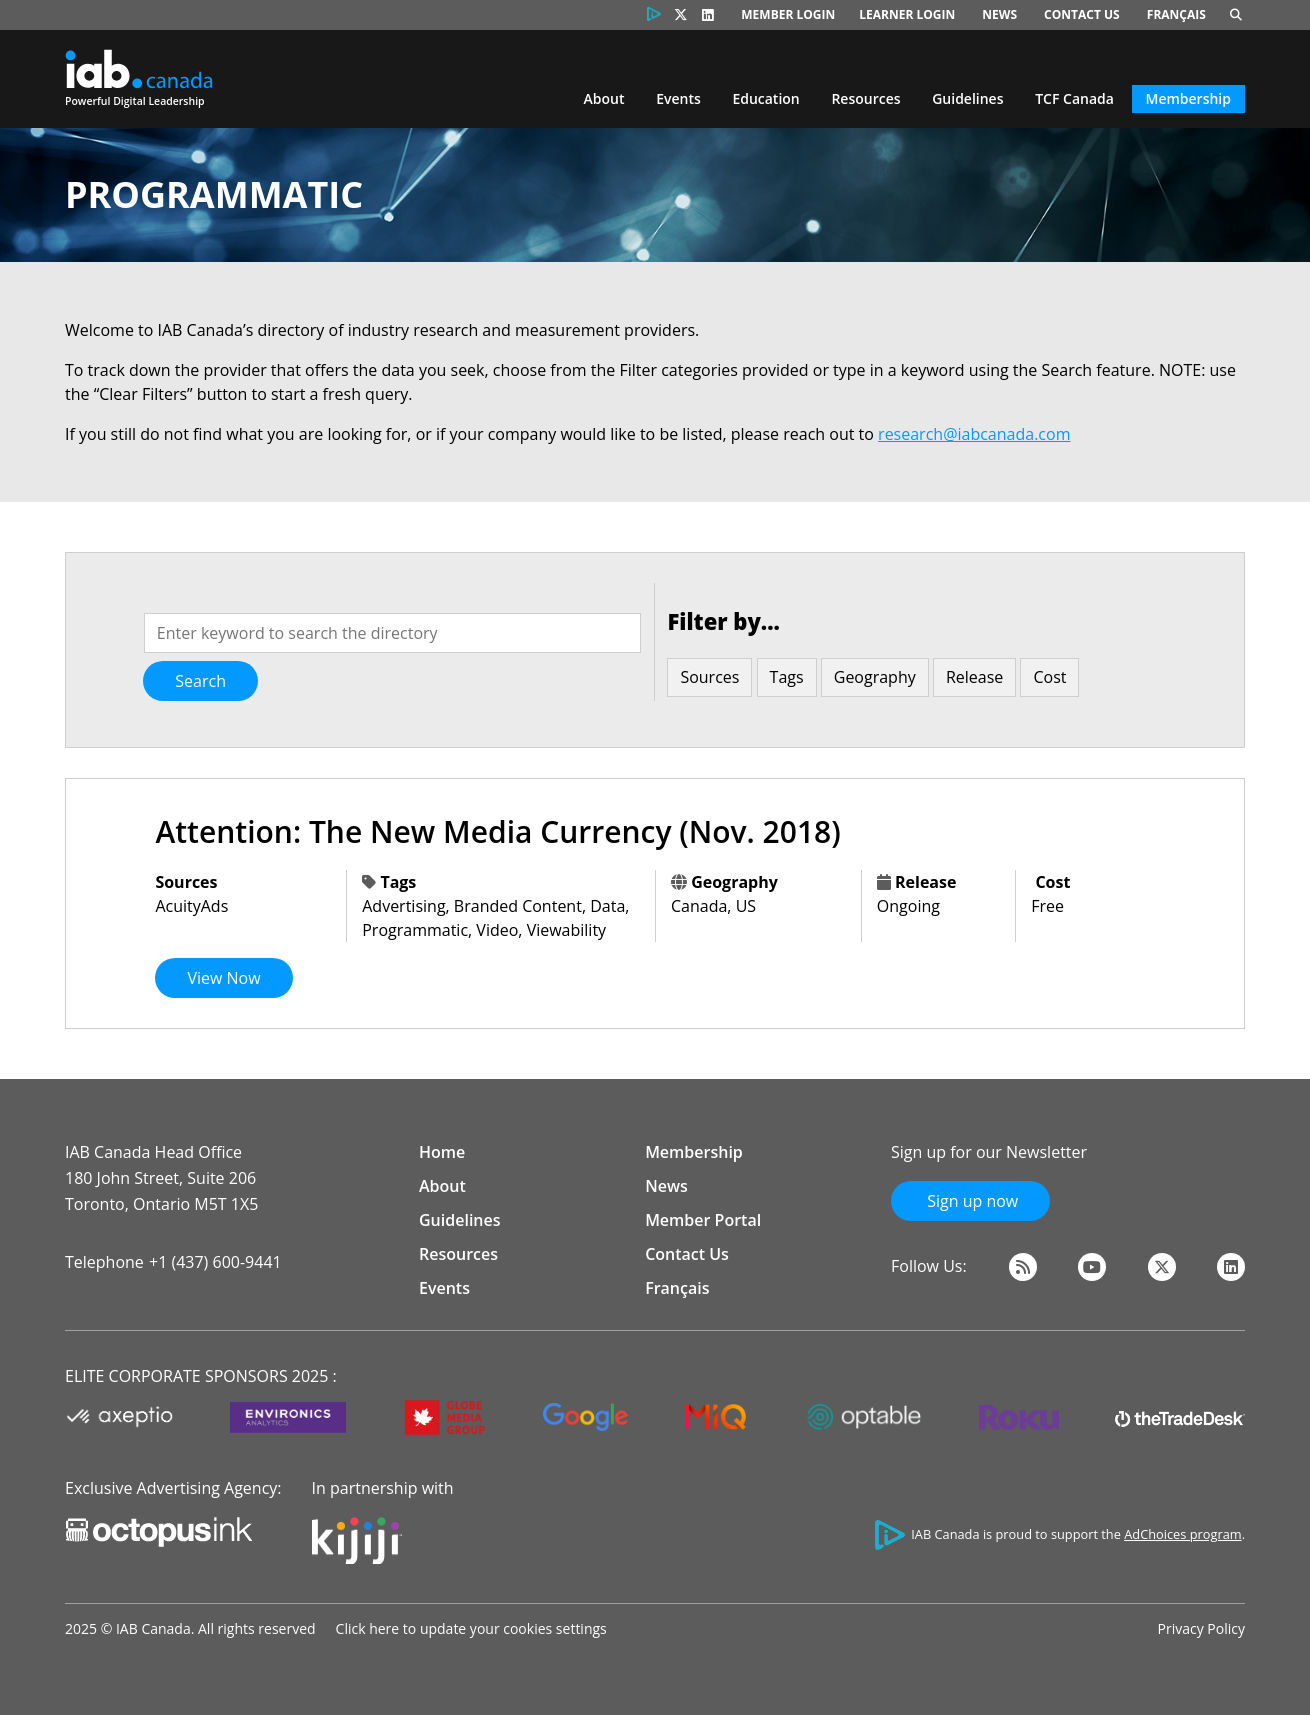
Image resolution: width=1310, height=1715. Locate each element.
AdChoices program (1182, 1534)
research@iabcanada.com (974, 434)
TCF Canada (1074, 98)
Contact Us (1082, 14)
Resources (865, 98)
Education (765, 98)
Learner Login (907, 14)
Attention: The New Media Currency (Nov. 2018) (497, 831)
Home (442, 1152)
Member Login (788, 14)
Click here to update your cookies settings (471, 1628)
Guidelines (967, 98)
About (604, 98)
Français (1176, 14)
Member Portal (703, 1220)
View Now (223, 978)
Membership (1188, 98)
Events (678, 98)
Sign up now (970, 1201)
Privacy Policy (1201, 1628)
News (999, 14)
